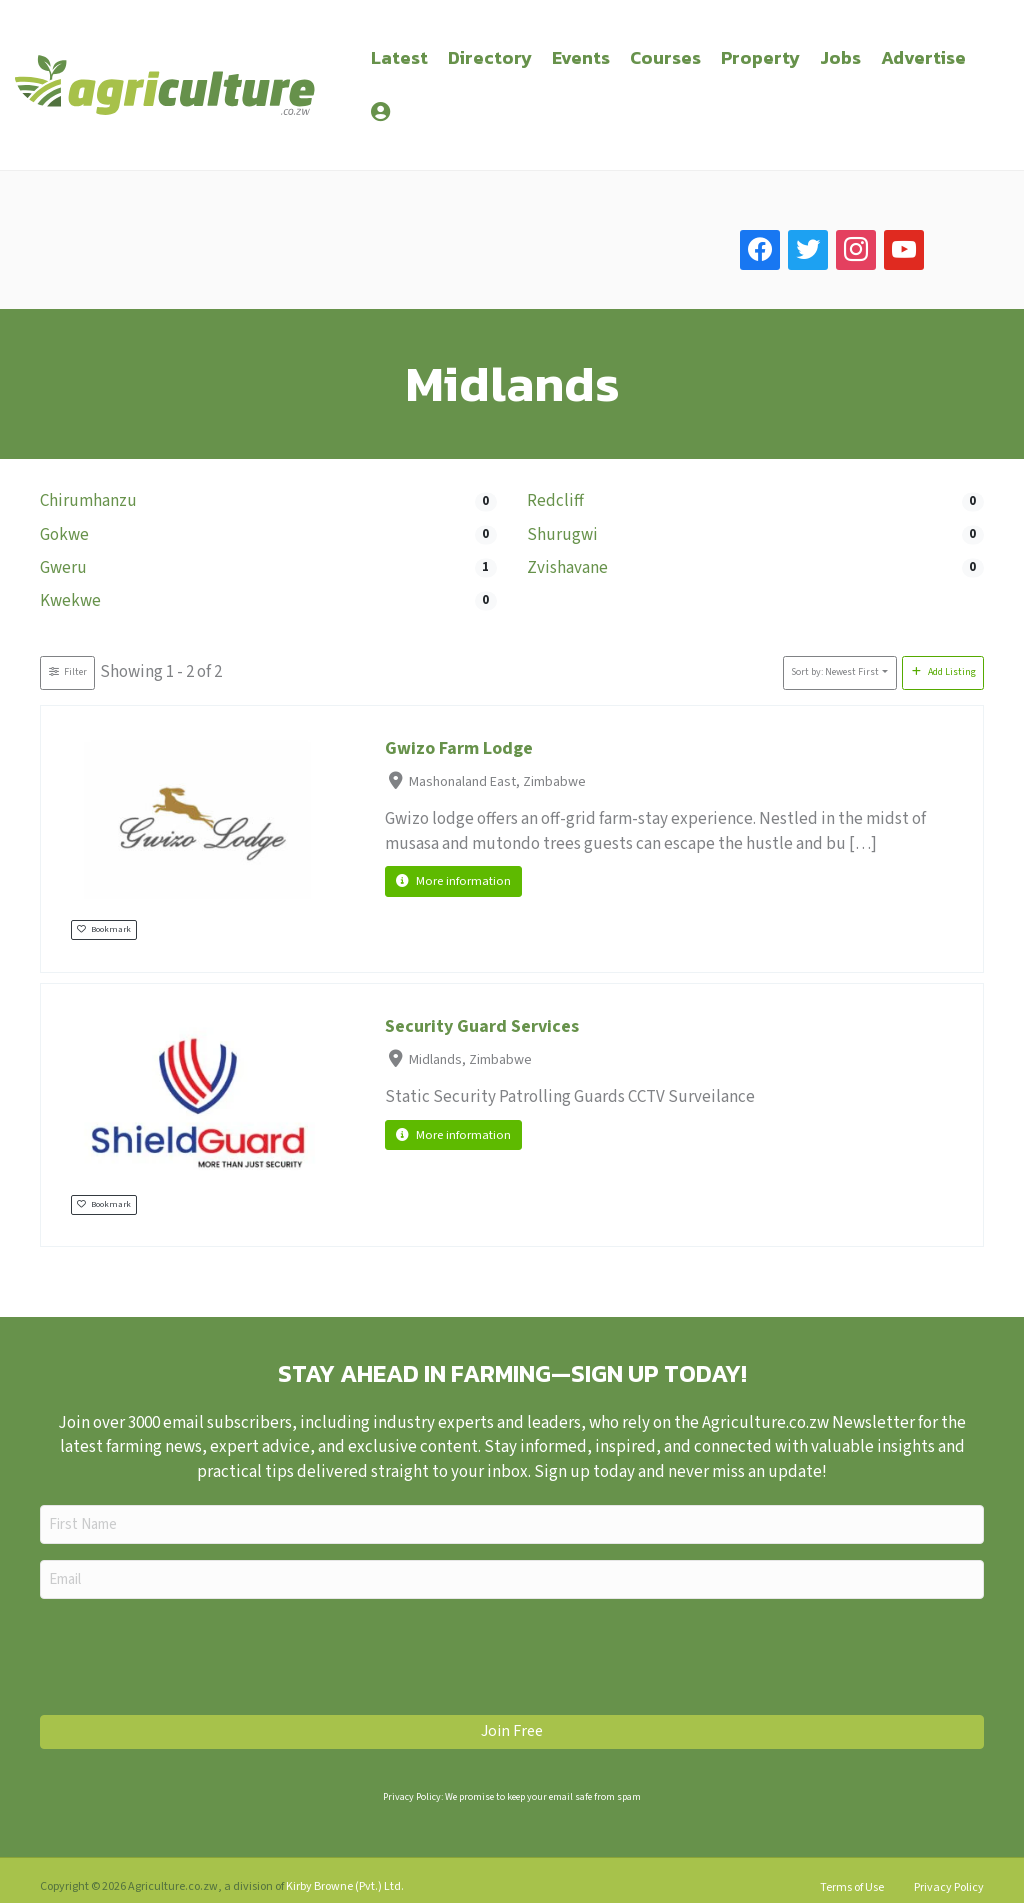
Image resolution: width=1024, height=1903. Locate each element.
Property (760, 57)
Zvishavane (567, 568)
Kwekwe (70, 601)
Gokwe (64, 535)
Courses (665, 57)
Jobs (840, 57)
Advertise (923, 57)
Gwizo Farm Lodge (459, 748)
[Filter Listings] (67, 673)
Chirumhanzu (88, 501)
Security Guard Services (482, 1026)
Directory (490, 57)
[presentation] (192, 1654)
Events (581, 57)
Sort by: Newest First (835, 672)
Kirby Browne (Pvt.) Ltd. (345, 1886)
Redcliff (555, 501)
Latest (399, 57)
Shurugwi (562, 535)
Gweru (63, 568)
